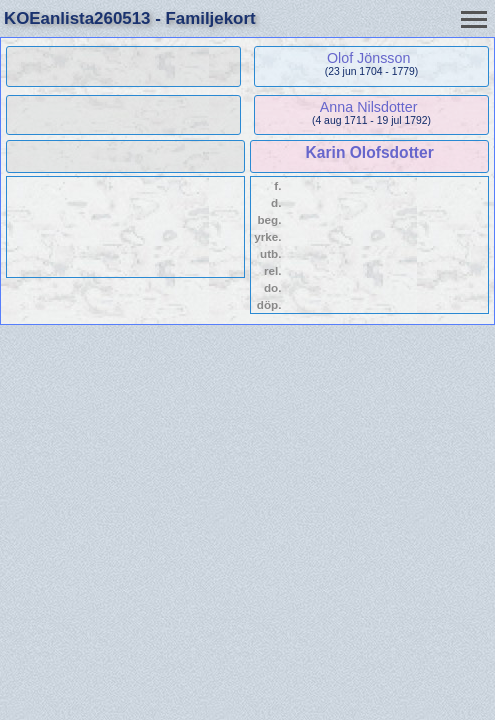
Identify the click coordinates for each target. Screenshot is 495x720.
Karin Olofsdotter (370, 152)
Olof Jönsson (368, 58)
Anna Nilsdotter (369, 107)
